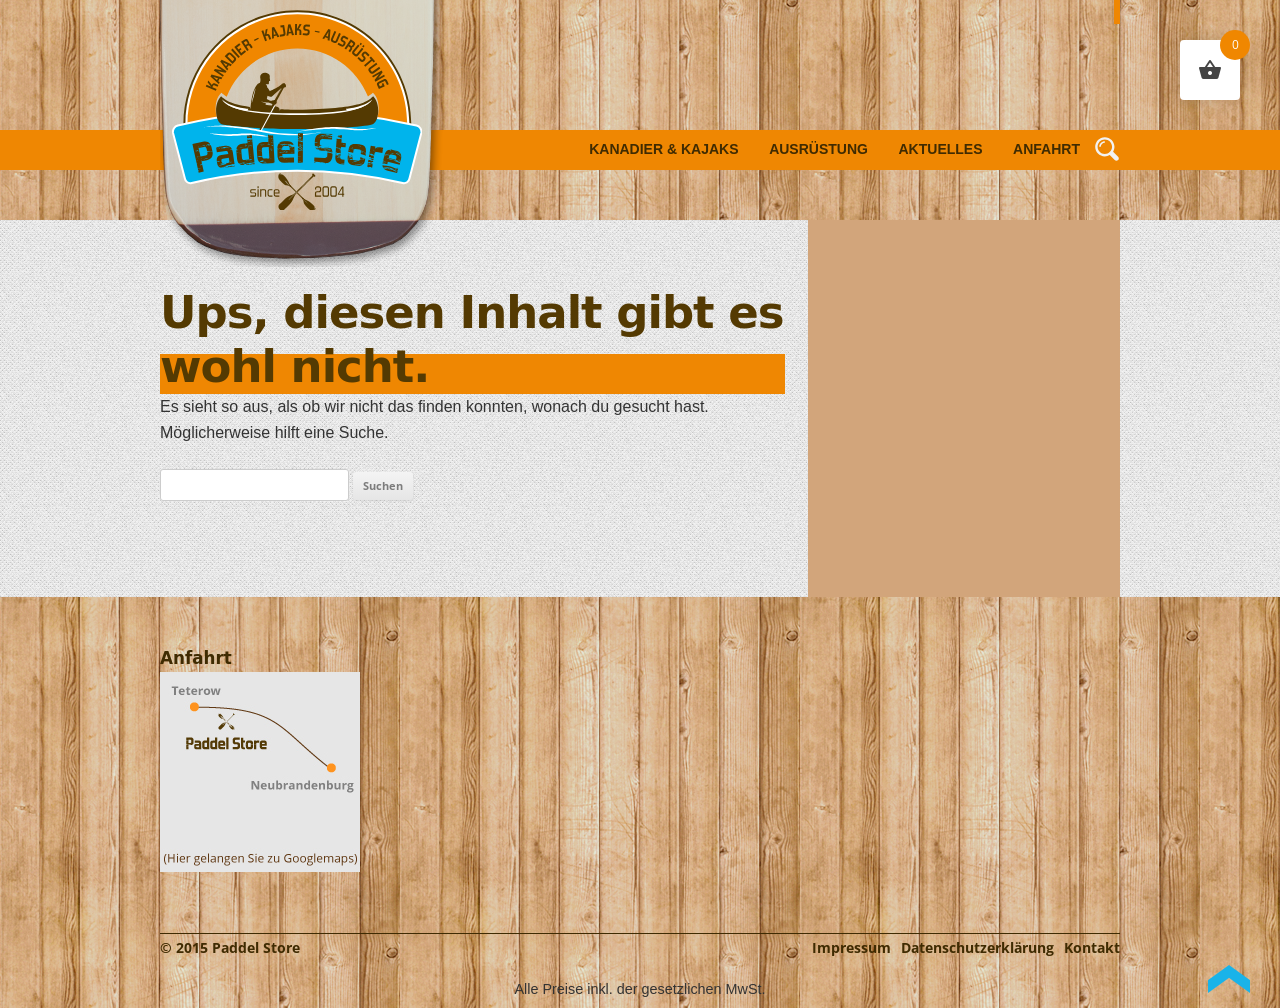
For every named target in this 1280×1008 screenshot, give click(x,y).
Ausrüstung (818, 149)
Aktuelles (941, 149)
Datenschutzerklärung (977, 947)
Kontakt (1092, 947)
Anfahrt (1046, 149)
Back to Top (1229, 979)
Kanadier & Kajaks (663, 149)
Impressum (851, 947)
